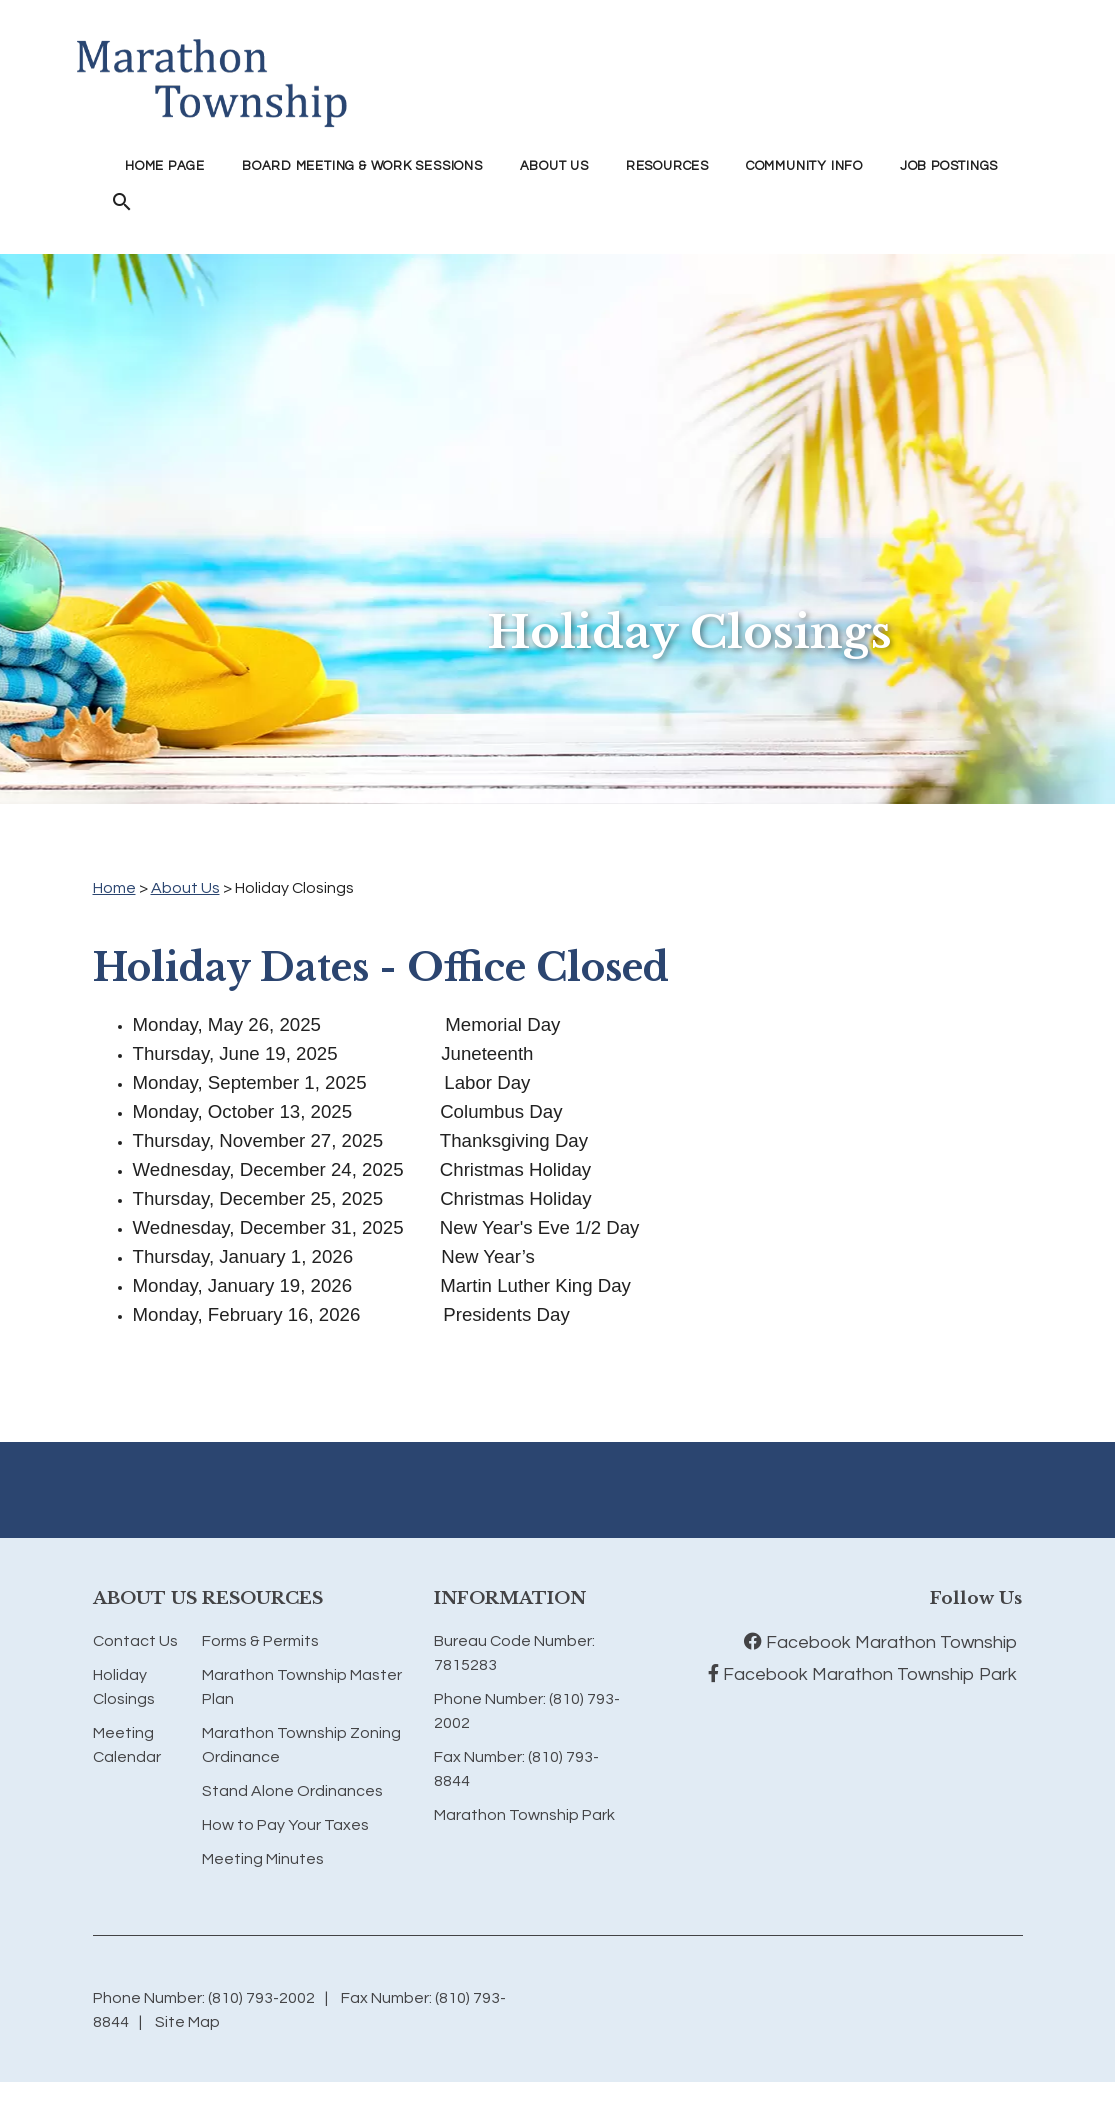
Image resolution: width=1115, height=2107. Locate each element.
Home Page (165, 166)
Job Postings (949, 166)
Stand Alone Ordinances (292, 1791)
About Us (185, 888)
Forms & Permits (260, 1641)
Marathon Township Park (524, 1815)
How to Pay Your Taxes (285, 1825)
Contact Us (135, 1641)
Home (114, 888)
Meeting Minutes (263, 1859)
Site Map (187, 2022)
